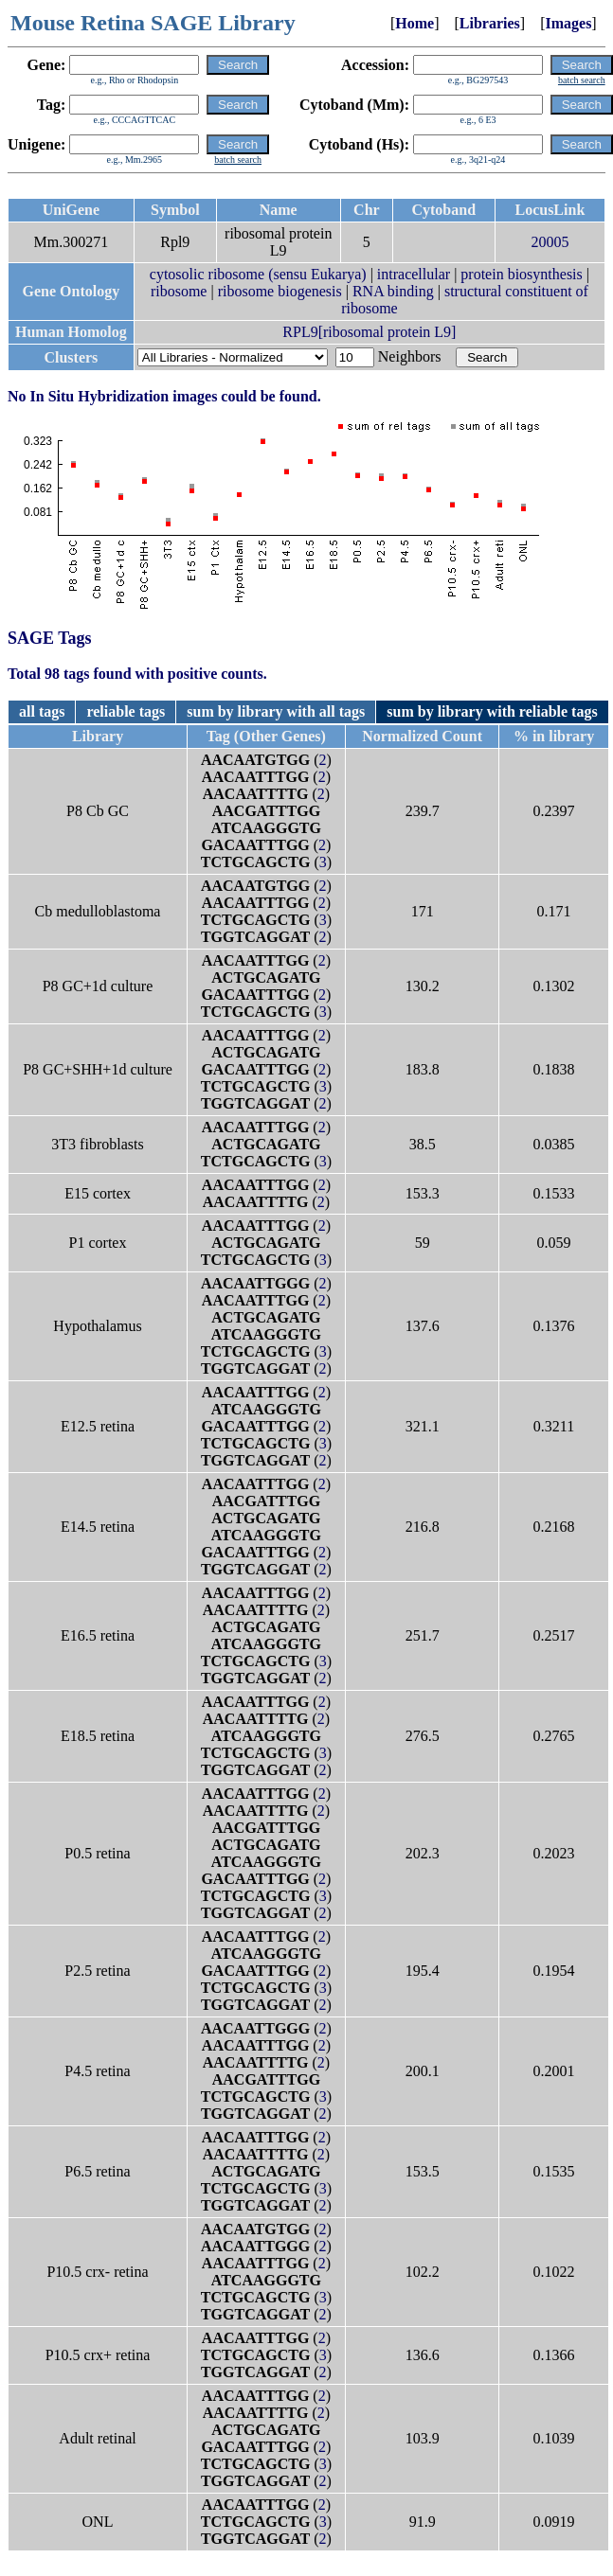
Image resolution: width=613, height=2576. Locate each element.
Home (414, 23)
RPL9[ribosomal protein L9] (369, 332)
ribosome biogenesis (280, 291)
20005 (549, 242)
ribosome (179, 291)
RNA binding (393, 291)
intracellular (413, 274)
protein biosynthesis (521, 274)
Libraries (490, 23)
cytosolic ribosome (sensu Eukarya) (258, 274)
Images (568, 23)
